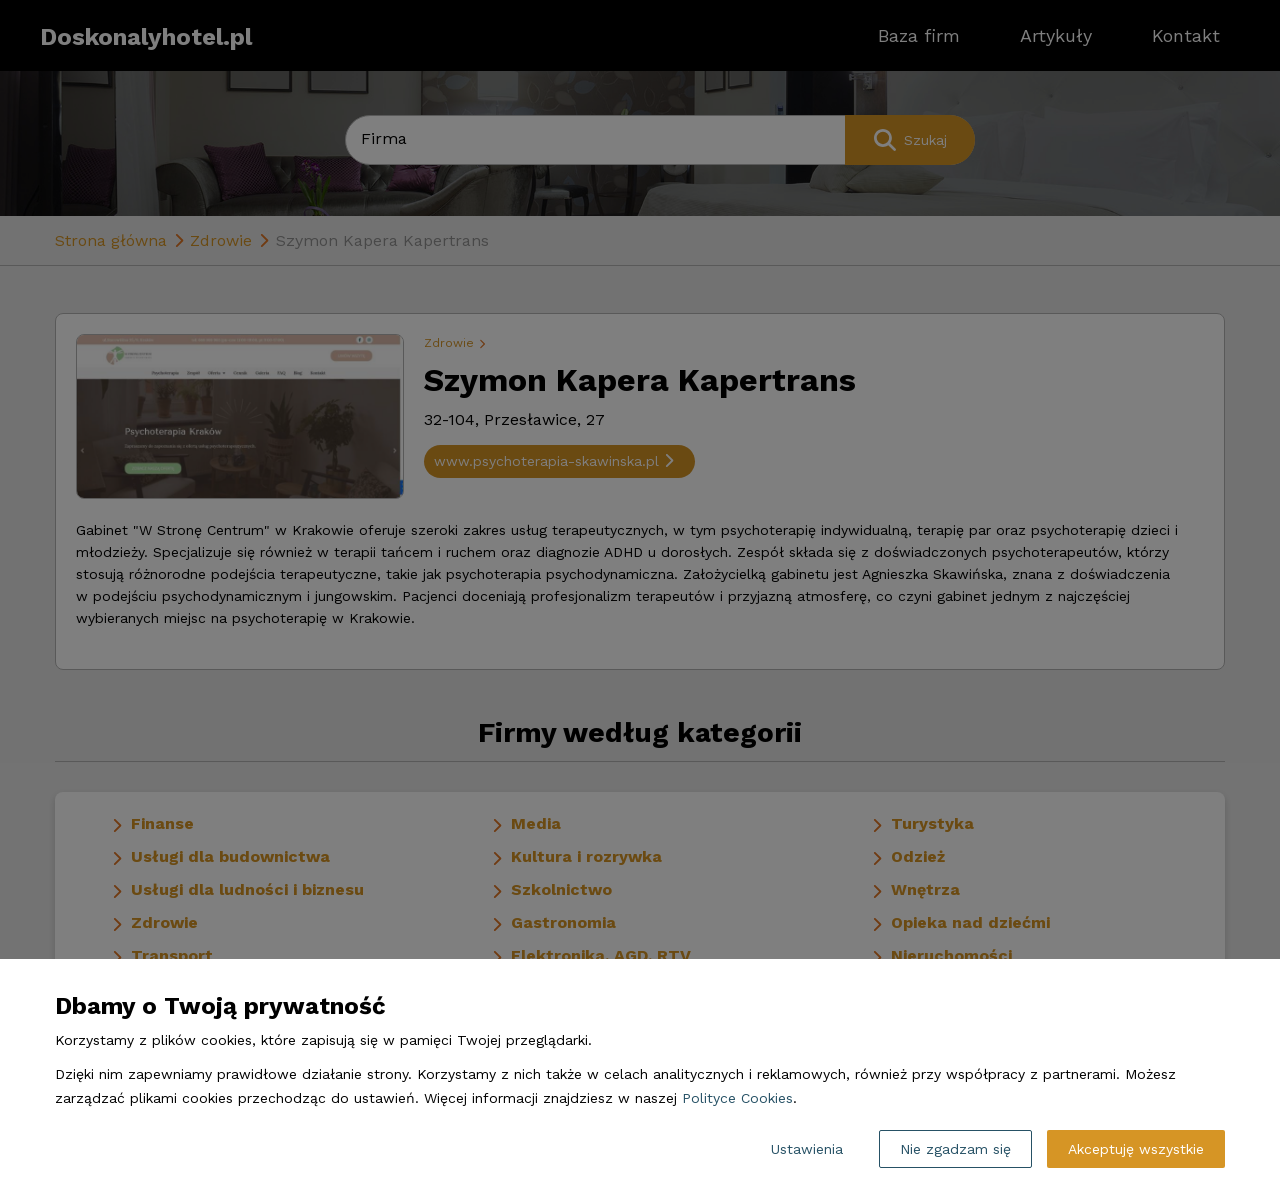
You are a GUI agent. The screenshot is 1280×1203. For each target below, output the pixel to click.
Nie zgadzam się (955, 1149)
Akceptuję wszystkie (1136, 1149)
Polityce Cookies (737, 1098)
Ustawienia (807, 1149)
